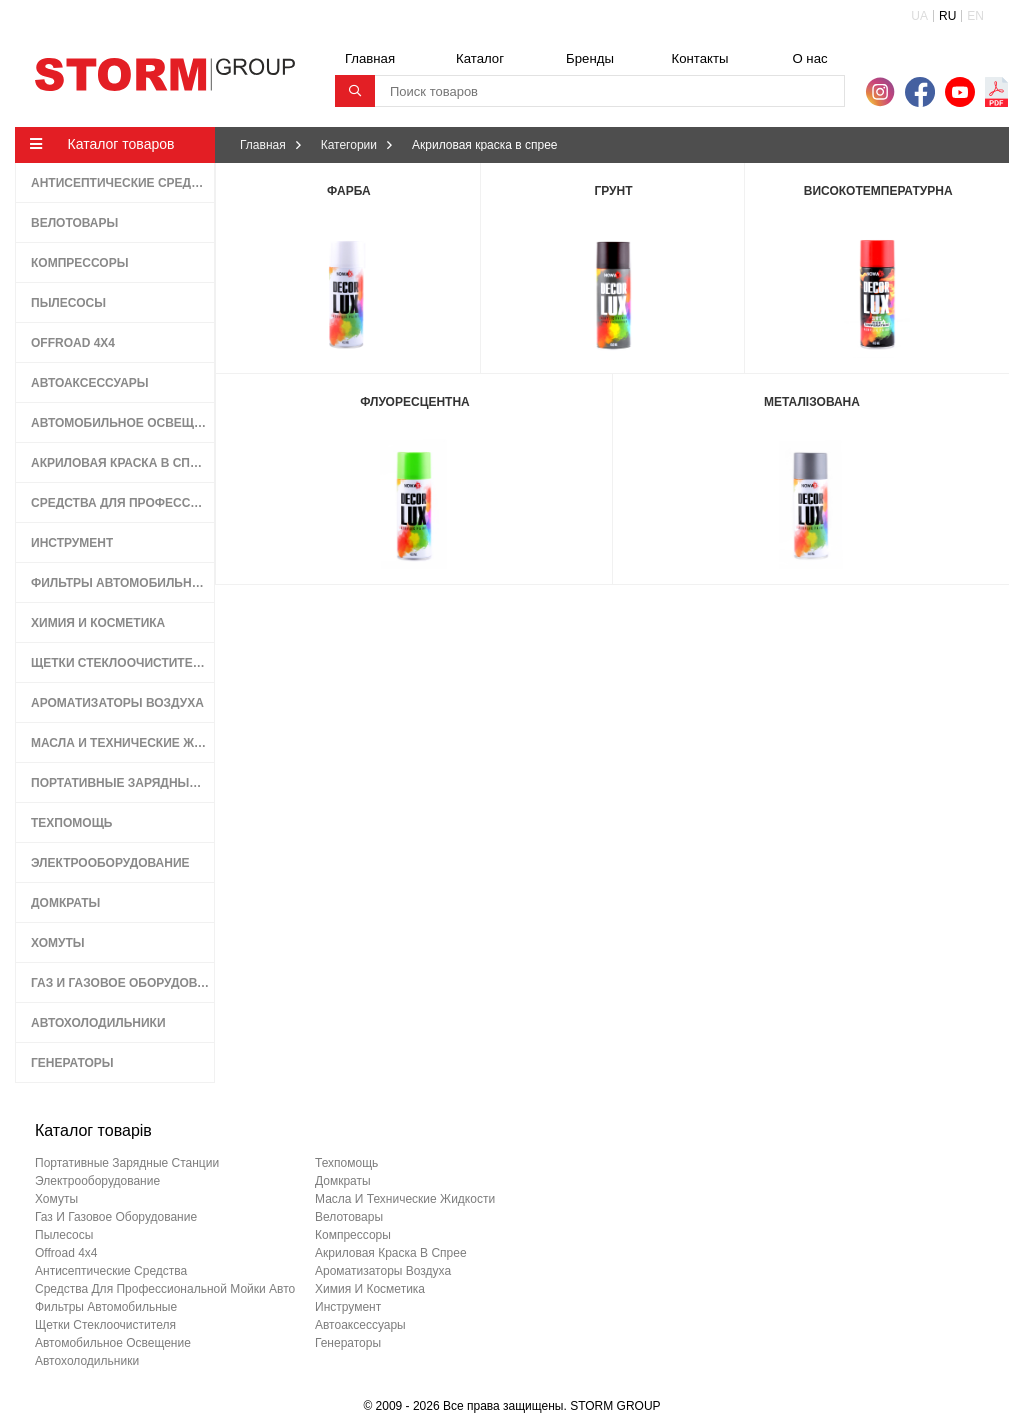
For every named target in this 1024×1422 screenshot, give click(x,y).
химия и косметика (370, 1289)
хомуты (56, 1199)
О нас (809, 58)
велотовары (349, 1217)
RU (947, 16)
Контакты (700, 58)
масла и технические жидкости (405, 1199)
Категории (349, 145)
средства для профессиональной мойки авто (165, 1289)
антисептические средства (111, 1271)
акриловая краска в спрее (391, 1253)
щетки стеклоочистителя (105, 1325)
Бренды (590, 58)
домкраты (343, 1181)
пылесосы (64, 1235)
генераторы (348, 1343)
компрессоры (353, 1235)
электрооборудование (97, 1181)
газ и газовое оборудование (116, 1217)
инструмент (348, 1307)
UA (919, 16)
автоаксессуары (360, 1325)
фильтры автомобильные (106, 1307)
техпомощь (346, 1163)
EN (975, 16)
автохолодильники (87, 1361)
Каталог (480, 58)
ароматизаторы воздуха (383, 1271)
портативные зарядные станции (127, 1163)
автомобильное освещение (113, 1343)
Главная (370, 58)
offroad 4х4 (66, 1253)
